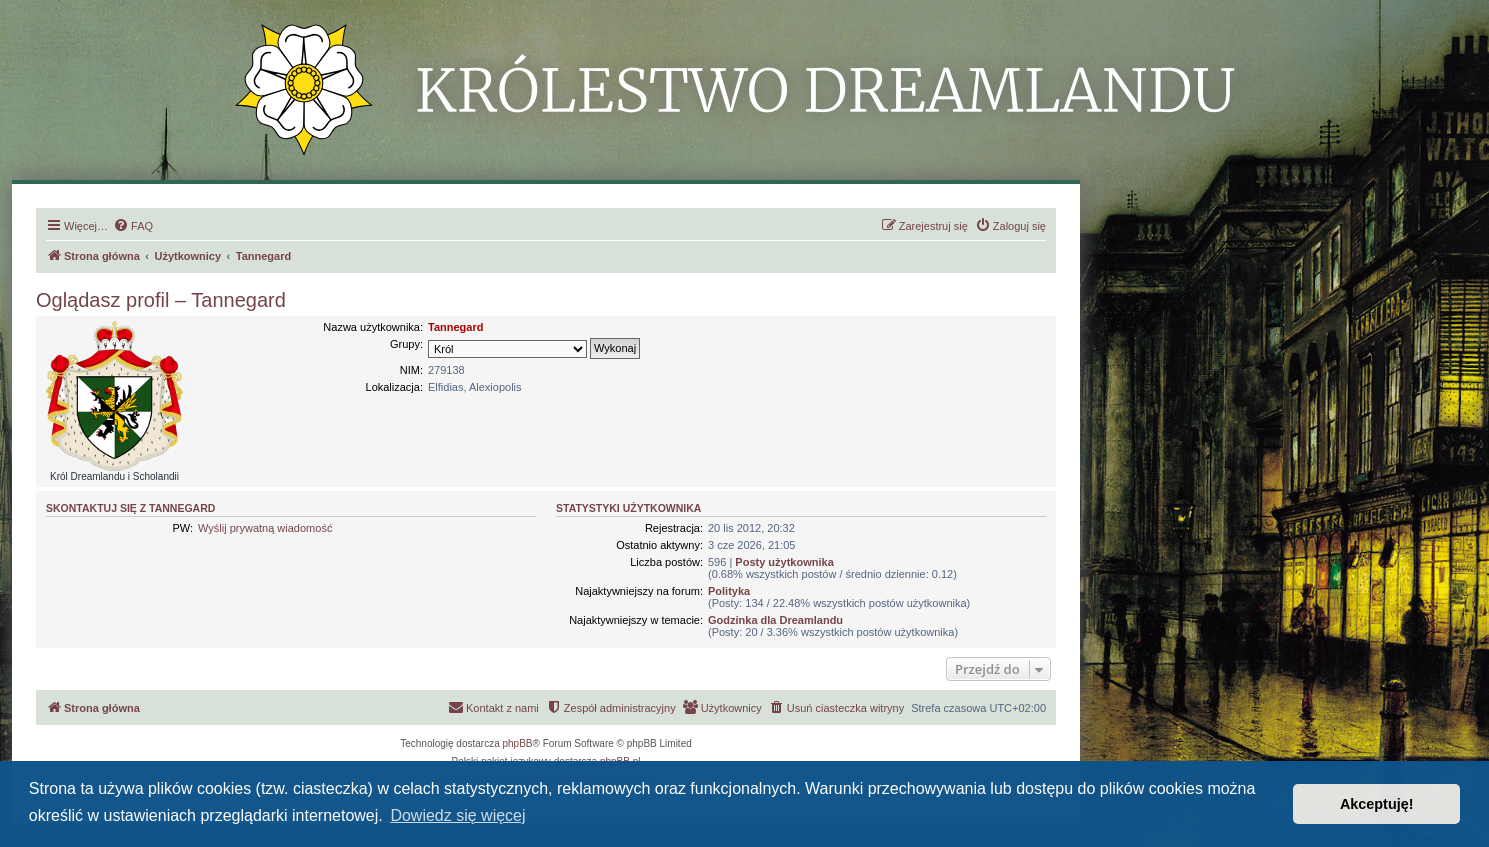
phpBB (518, 743)
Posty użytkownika (784, 562)
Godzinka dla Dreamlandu (775, 620)
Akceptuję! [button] (1377, 804)
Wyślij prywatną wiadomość (265, 528)
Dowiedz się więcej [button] (457, 815)
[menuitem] (133, 226)
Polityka (729, 591)
